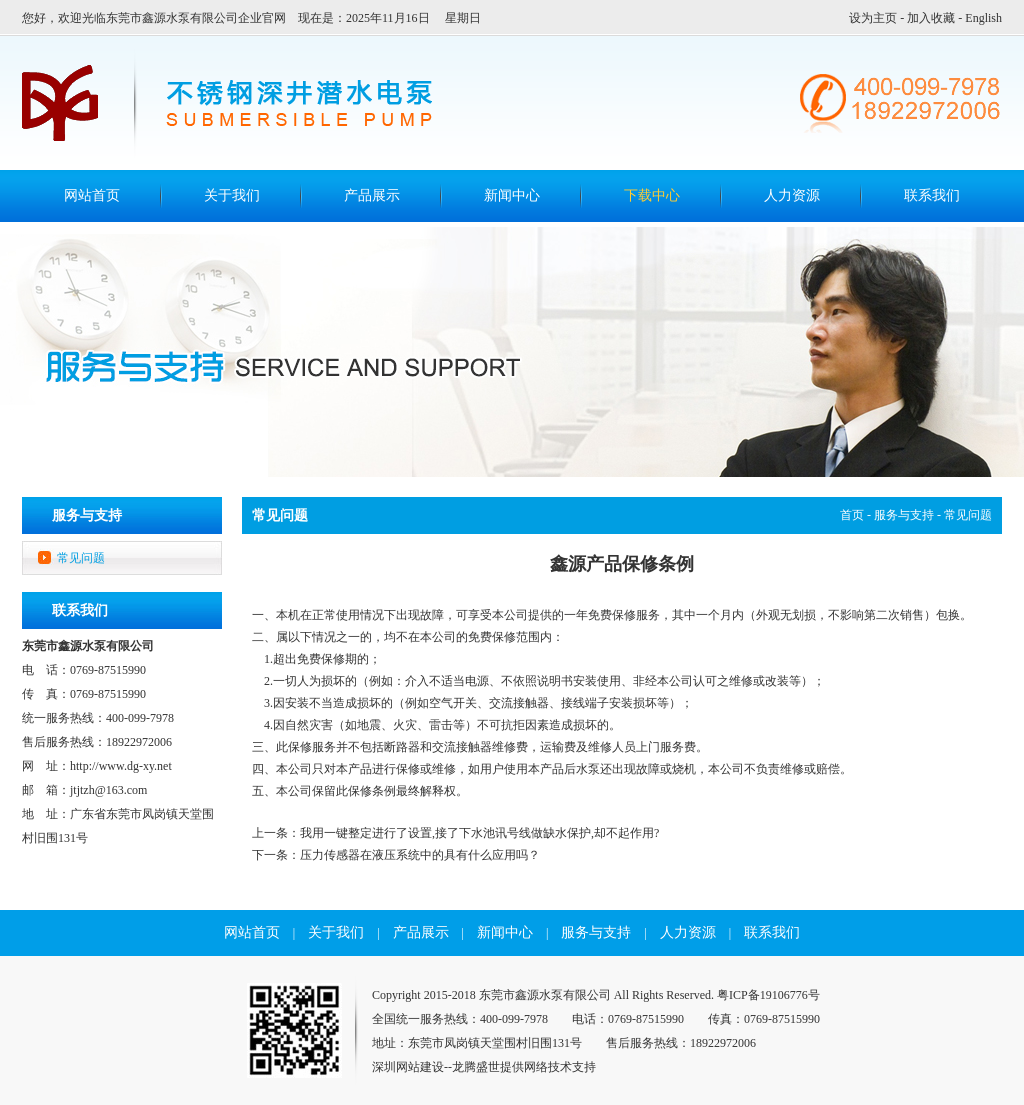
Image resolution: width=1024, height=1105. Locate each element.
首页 (852, 515)
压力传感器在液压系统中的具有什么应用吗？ (420, 855)
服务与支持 (904, 515)
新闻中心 (512, 195)
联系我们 (932, 195)
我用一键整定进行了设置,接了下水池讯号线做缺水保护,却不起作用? (479, 833)
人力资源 (792, 195)
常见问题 (81, 558)
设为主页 (873, 18)
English (983, 18)
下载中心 (652, 195)
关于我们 (232, 195)
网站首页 (252, 932)
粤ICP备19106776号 (768, 995)
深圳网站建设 (408, 1067)
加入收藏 (931, 18)
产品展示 (372, 195)
